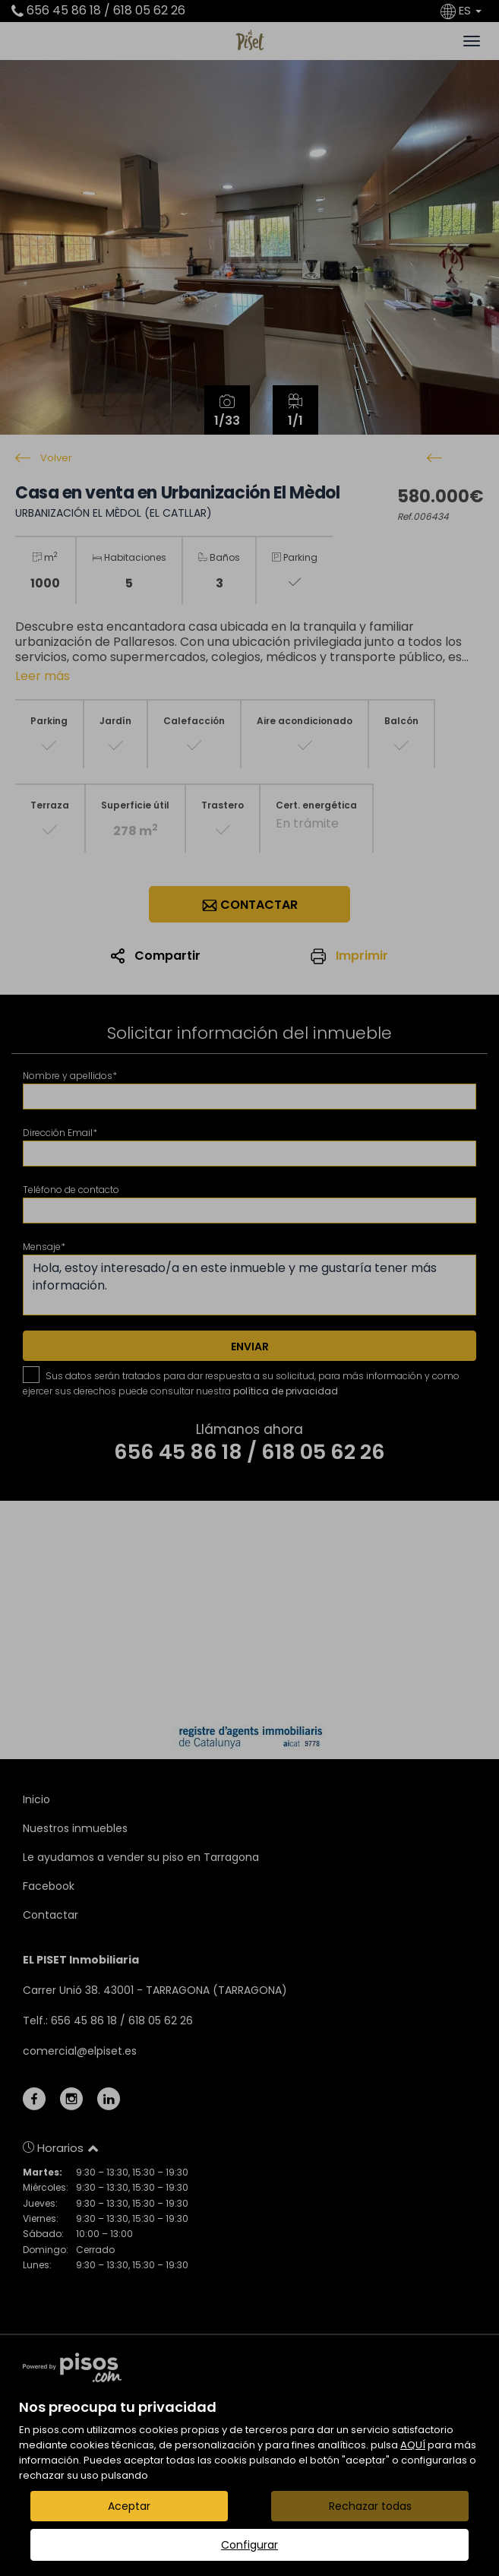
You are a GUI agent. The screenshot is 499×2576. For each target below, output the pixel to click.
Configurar (249, 2544)
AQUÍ (412, 2445)
